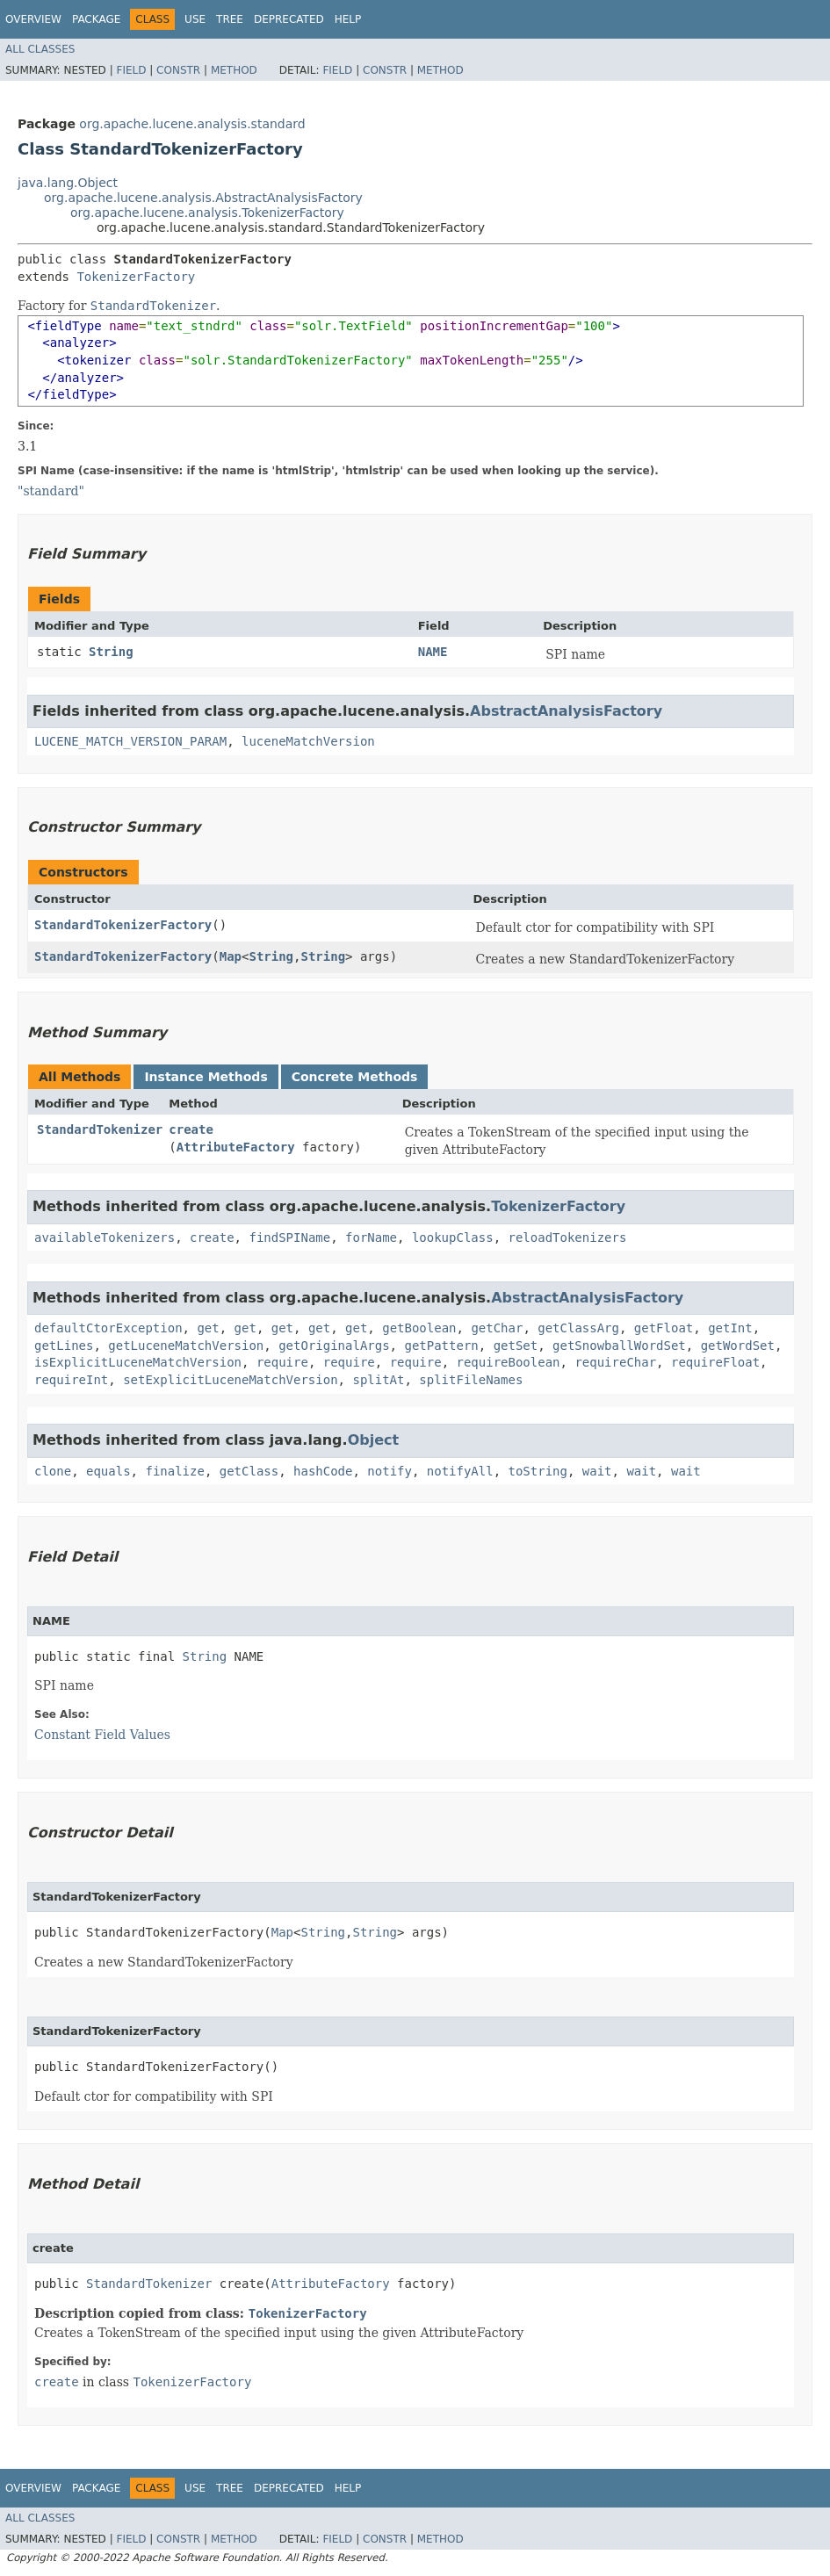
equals (108, 1471)
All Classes (40, 49)
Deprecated (289, 19)
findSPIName (289, 1237)
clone (52, 1471)
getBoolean (419, 1328)
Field (131, 70)
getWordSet (738, 1346)
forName (371, 1237)
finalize (174, 1471)
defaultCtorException (108, 1328)
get (208, 1328)
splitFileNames (471, 1380)
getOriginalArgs (333, 1346)
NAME (433, 652)
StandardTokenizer (99, 1129)
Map (231, 956)
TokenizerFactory (135, 277)
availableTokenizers (104, 1237)
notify (389, 1471)
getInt (730, 1328)
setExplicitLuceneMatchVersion (230, 1380)
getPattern (441, 1346)
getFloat (663, 1328)
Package (96, 19)
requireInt (71, 1380)
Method (234, 70)
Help (348, 19)
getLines (63, 1346)
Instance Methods (205, 1077)
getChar (497, 1328)
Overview (33, 19)
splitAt (378, 1380)
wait (597, 1471)
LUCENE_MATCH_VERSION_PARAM (130, 741)
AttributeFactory (236, 1147)
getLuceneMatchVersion (185, 1346)
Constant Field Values (102, 1735)
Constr (178, 70)
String (111, 652)
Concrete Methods (355, 1077)
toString (538, 1471)
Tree (229, 19)
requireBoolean (508, 1362)
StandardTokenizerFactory (123, 925)
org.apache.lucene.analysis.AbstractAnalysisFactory (203, 198)
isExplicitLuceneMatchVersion (138, 1362)
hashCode (322, 1471)
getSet (516, 1346)
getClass (249, 1471)
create (191, 1129)
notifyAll (460, 1471)
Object (374, 1440)
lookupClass (453, 1237)
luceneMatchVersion (308, 741)
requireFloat (715, 1362)
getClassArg (578, 1328)
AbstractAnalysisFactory (566, 711)
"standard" (51, 491)
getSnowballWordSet (619, 1346)
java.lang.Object (68, 183)
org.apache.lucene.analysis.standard (192, 124)
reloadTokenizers (567, 1237)
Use (195, 19)
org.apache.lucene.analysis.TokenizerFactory (207, 213)
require (282, 1362)
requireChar (615, 1362)
